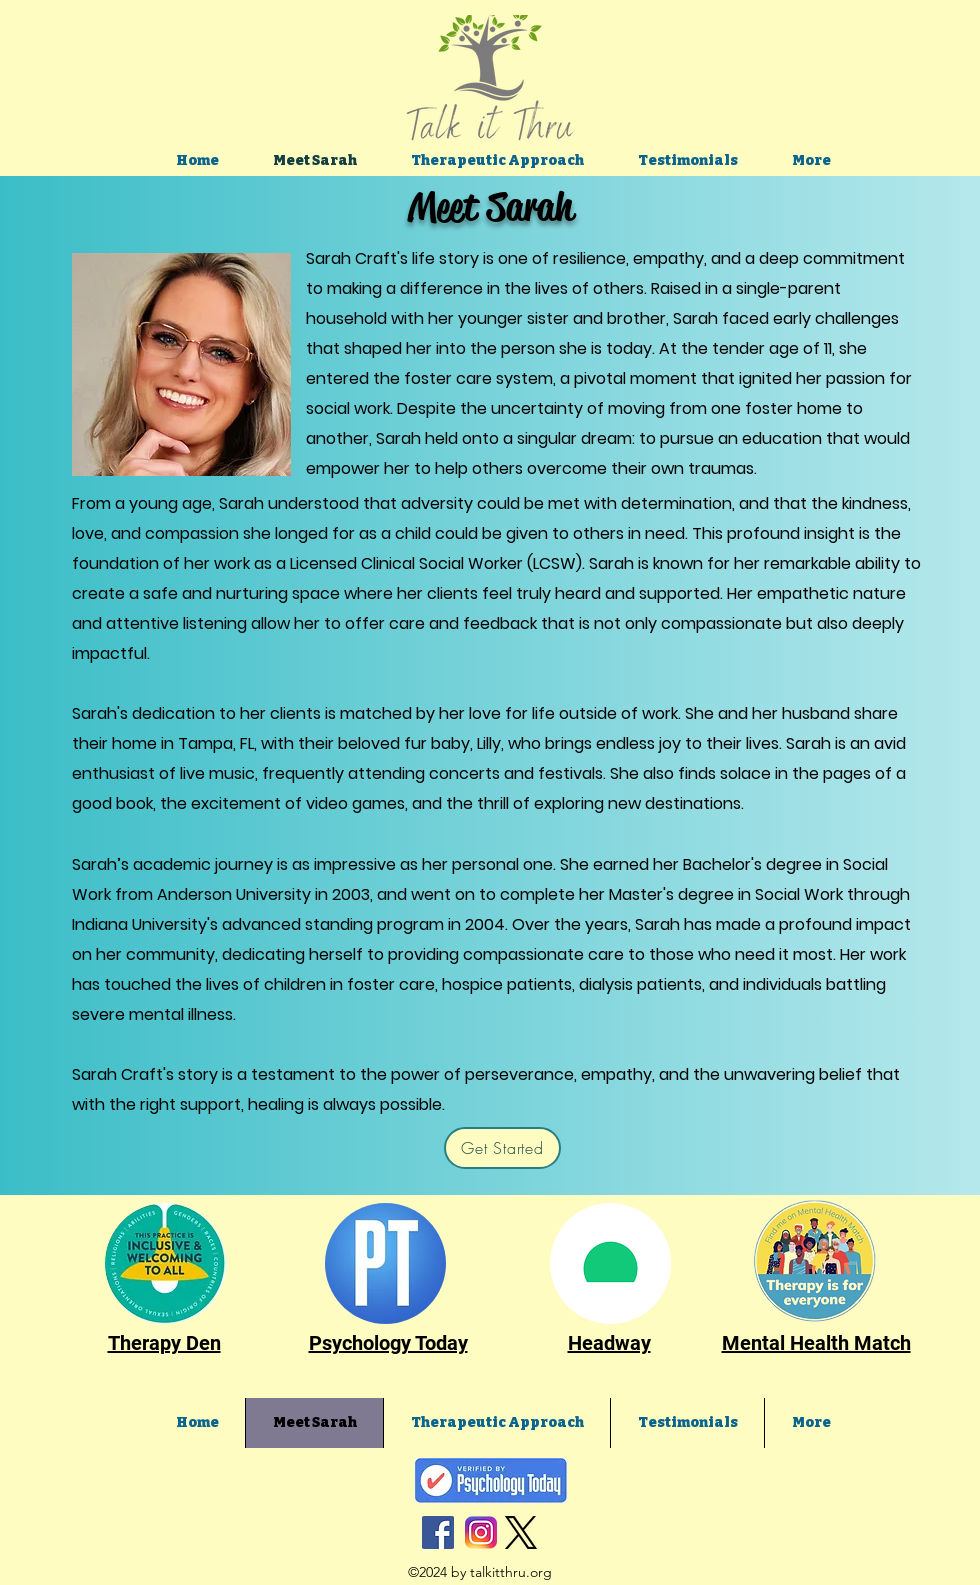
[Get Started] (502, 1148)
